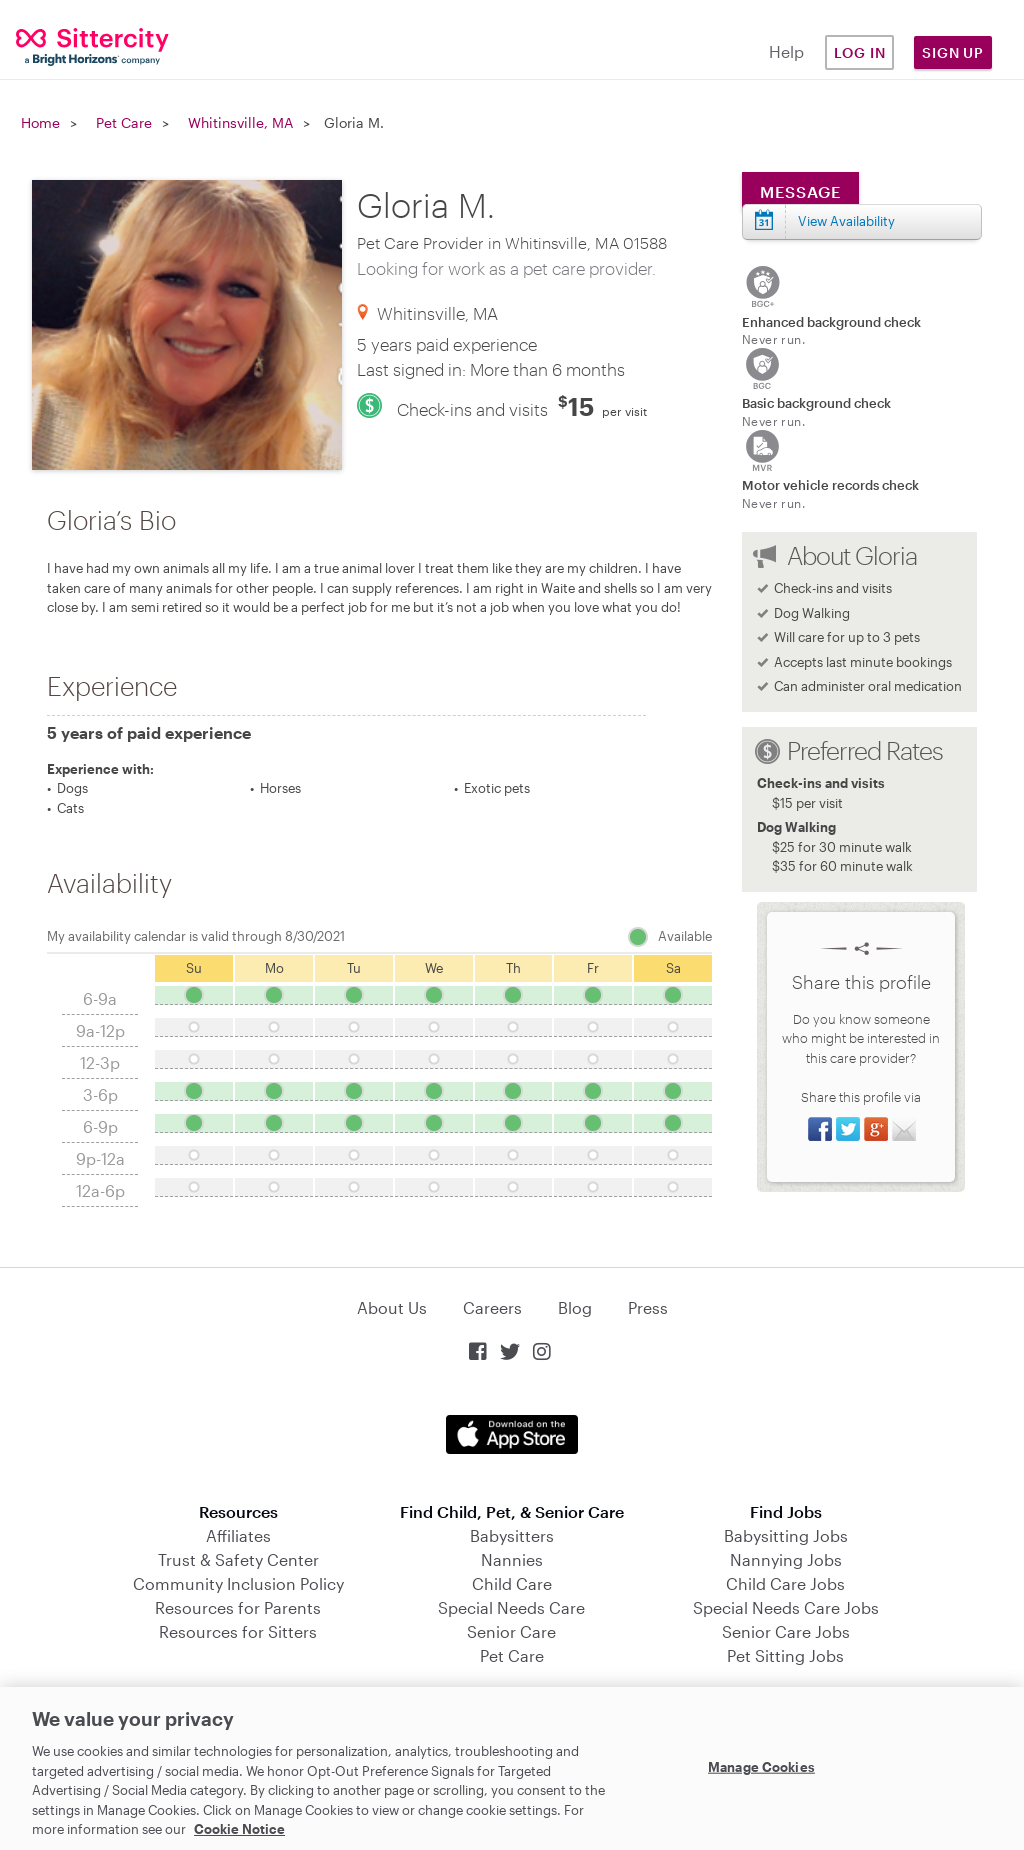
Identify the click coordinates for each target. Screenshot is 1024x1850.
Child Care (512, 1583)
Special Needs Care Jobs (786, 1607)
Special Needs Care (511, 1607)
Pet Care (124, 122)
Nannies (512, 1559)
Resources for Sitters (238, 1631)
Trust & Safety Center (238, 1559)
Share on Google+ (876, 1129)
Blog (575, 1307)
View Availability (846, 221)
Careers (492, 1307)
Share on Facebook (820, 1129)
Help (786, 51)
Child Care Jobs (785, 1583)
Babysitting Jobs (786, 1535)
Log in (860, 52)
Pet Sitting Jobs (785, 1655)
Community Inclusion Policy (238, 1583)
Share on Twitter (848, 1129)
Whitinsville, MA (240, 122)
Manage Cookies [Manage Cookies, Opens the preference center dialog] (761, 1766)
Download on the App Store (512, 1434)
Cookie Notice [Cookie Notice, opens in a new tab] (239, 1829)
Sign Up (953, 52)
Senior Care (511, 1631)
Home (40, 122)
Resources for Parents (238, 1607)
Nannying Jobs (786, 1559)
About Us (392, 1307)
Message (800, 191)
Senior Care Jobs (786, 1631)
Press (648, 1307)
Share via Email (904, 1129)
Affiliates (238, 1535)
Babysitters (512, 1535)
